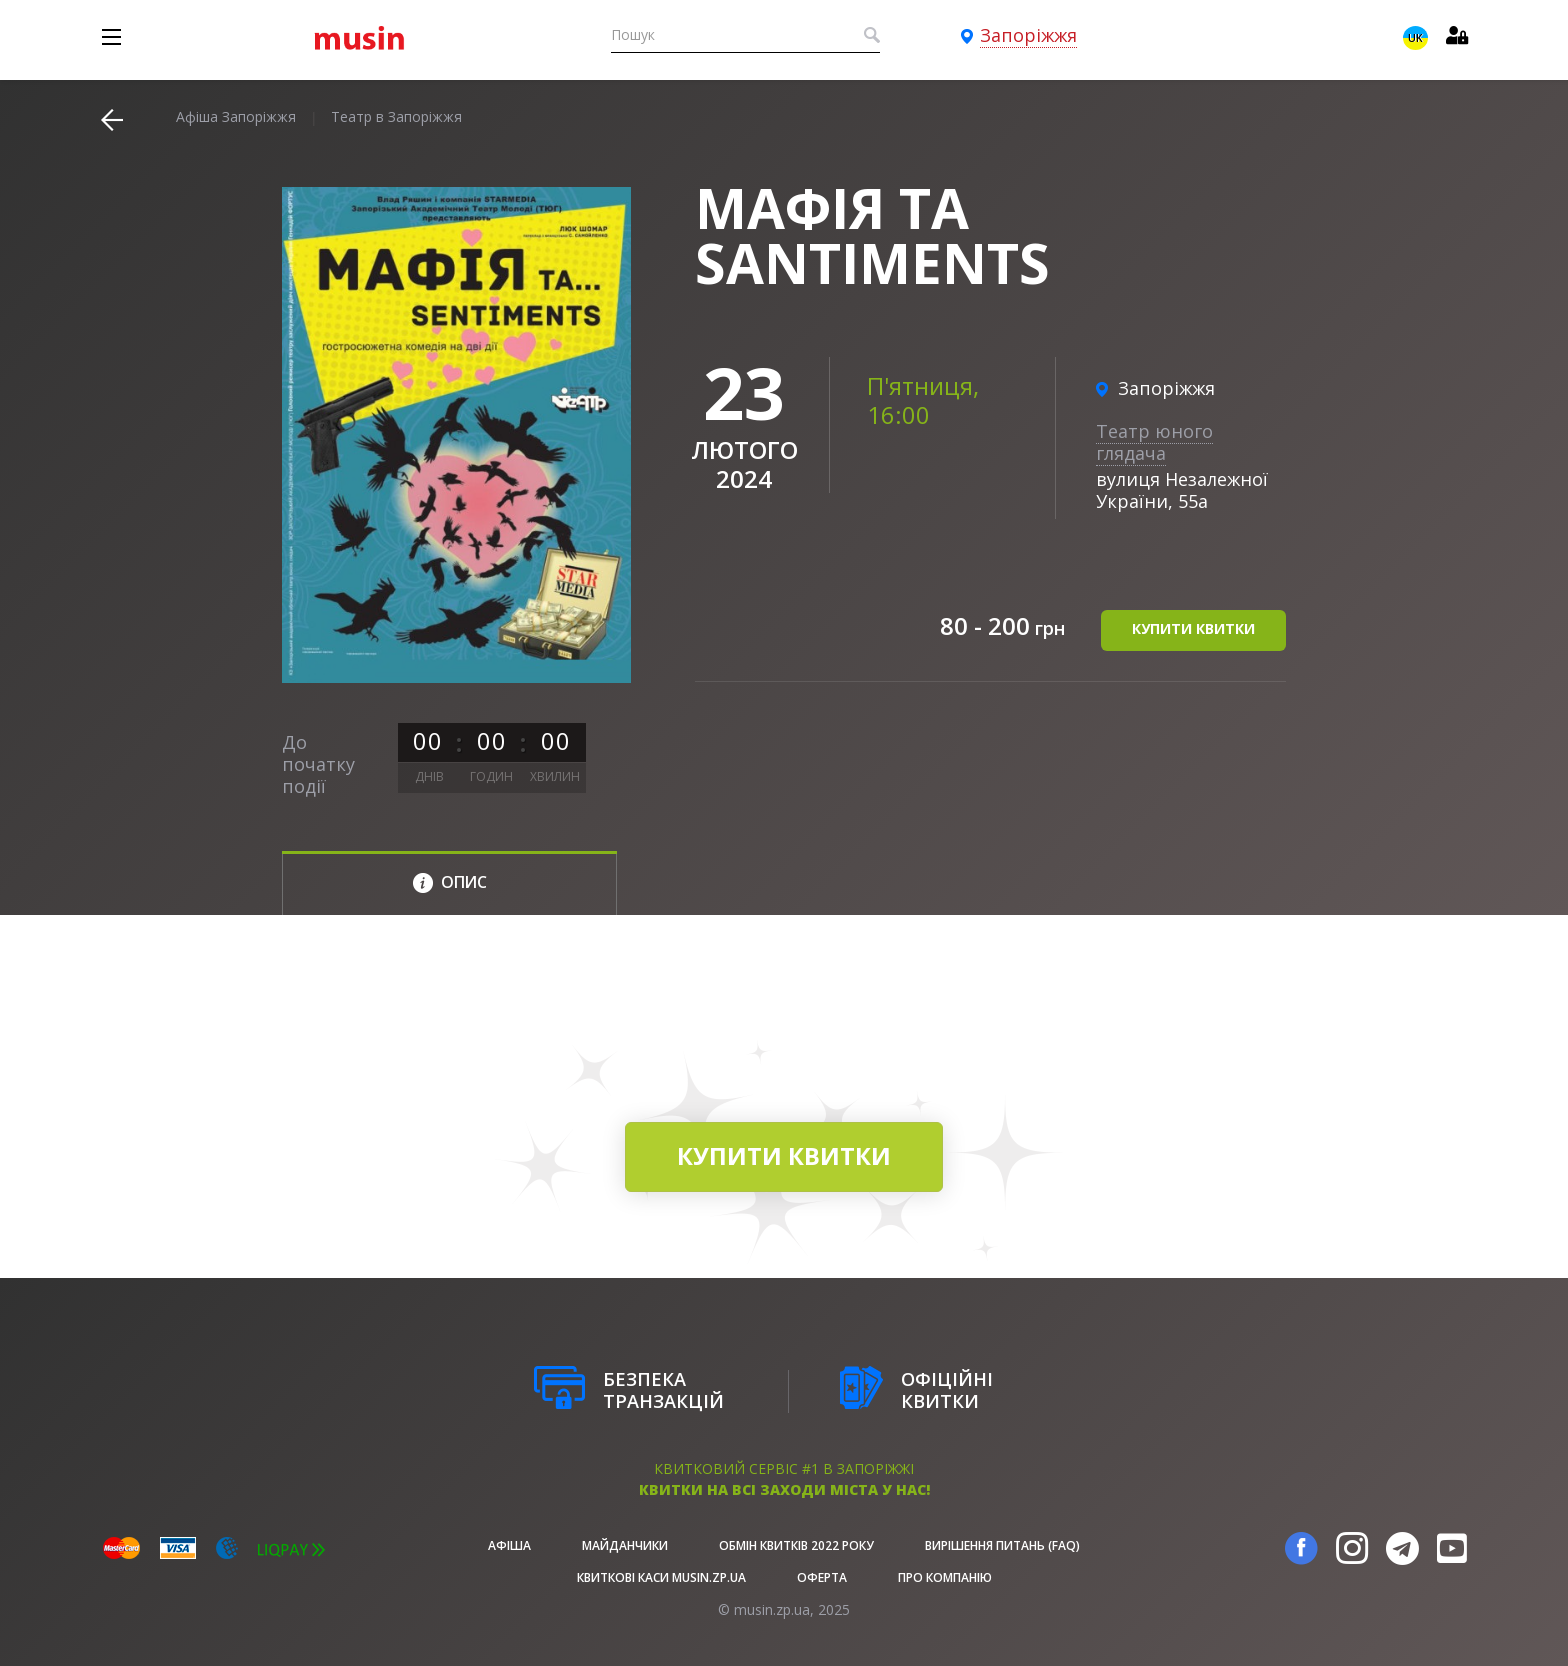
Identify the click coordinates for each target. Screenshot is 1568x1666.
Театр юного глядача (1154, 442)
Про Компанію (945, 1577)
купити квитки (1193, 628)
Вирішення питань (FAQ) (1002, 1545)
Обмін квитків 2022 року (796, 1545)
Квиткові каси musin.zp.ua (661, 1577)
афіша (509, 1545)
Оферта (822, 1577)
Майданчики (625, 1545)
